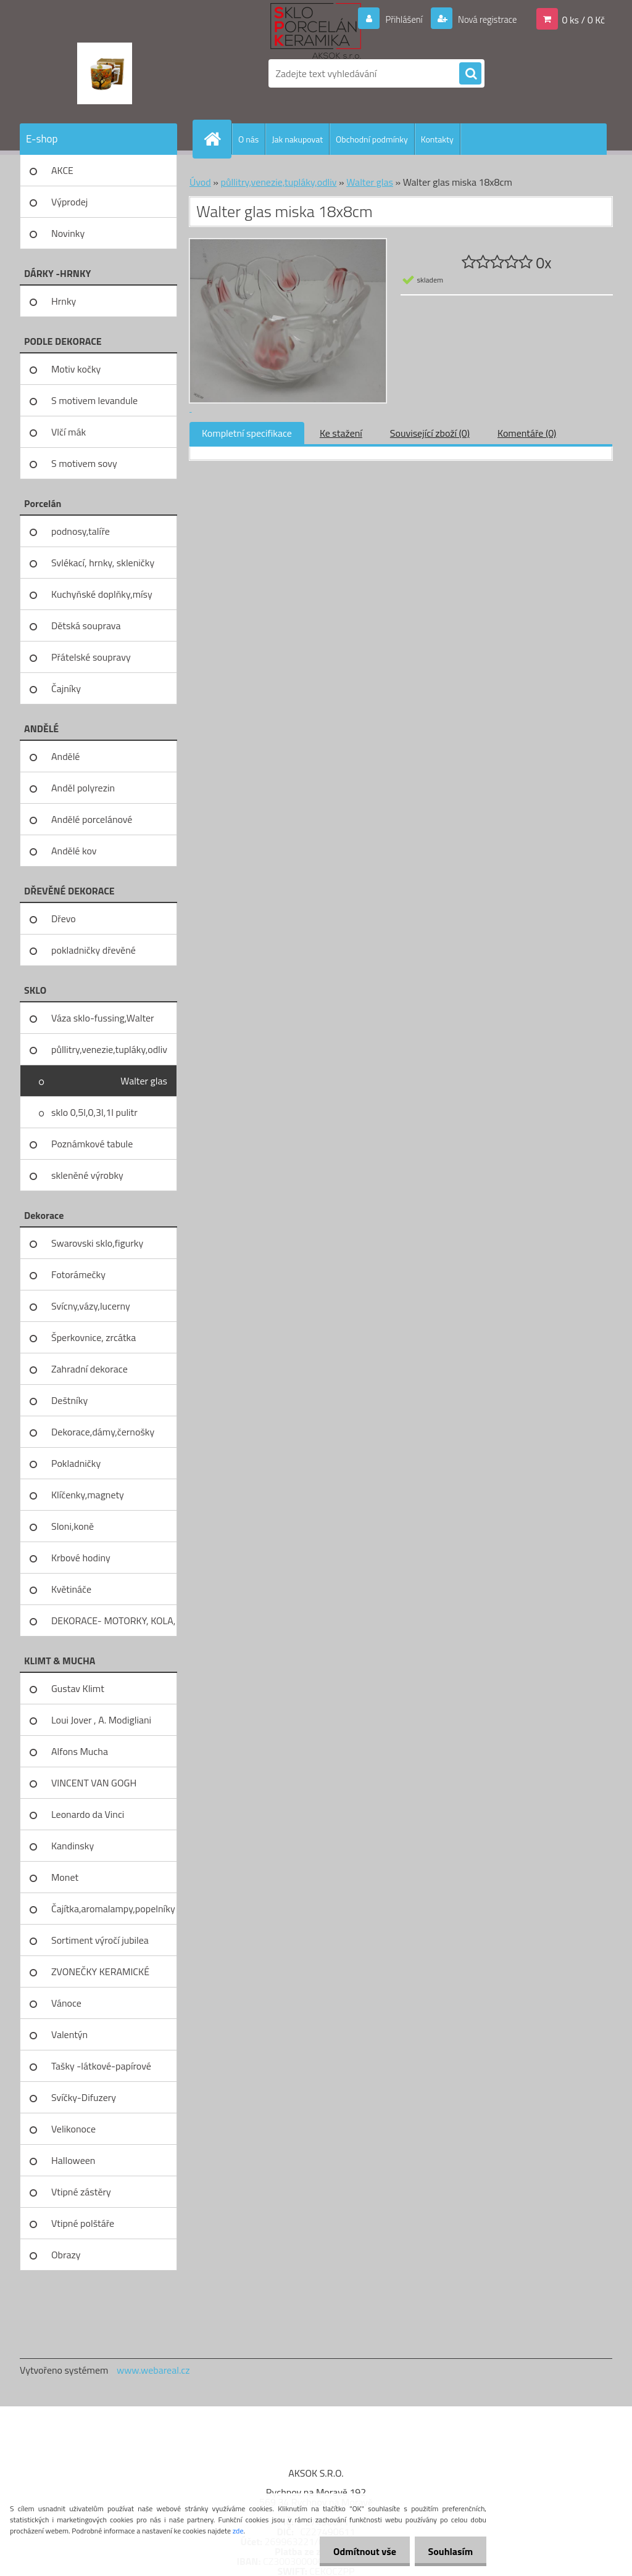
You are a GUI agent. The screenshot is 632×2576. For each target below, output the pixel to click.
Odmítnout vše (359, 2551)
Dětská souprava (85, 625)
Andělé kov (73, 850)
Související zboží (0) (430, 433)
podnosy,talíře (80, 531)
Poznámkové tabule (92, 1143)
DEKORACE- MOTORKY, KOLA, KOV (113, 1625)
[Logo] (104, 73)
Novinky (68, 233)
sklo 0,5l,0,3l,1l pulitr (94, 1112)
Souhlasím (448, 2551)
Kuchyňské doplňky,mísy (101, 594)
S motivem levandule (94, 400)
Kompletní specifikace (247, 433)
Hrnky (63, 301)
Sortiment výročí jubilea (100, 1940)
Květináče (71, 1589)
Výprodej (69, 201)
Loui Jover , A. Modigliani (101, 1719)
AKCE (62, 170)
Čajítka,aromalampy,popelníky (113, 1908)
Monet (64, 1877)
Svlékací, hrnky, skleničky (102, 562)
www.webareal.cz (153, 2370)
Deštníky (69, 1400)
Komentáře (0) (526, 433)
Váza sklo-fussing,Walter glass (102, 1022)
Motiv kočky (76, 368)
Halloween (73, 2160)
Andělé (65, 756)
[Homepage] (217, 138)
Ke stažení (341, 433)
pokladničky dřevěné (93, 950)
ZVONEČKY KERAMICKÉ (100, 1971)
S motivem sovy (84, 463)
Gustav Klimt (77, 1688)
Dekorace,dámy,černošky (102, 1431)
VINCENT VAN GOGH (93, 1782)
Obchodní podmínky (372, 139)
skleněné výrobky (87, 1175)
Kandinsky (72, 1845)
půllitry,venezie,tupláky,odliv (109, 1049)
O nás (248, 139)
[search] (470, 74)
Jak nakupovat (297, 139)
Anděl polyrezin (83, 787)
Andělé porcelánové (91, 819)
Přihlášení (396, 19)
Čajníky (66, 688)
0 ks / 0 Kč (583, 19)
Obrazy (66, 2254)
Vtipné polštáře (82, 2223)
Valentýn (69, 2034)
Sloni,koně (72, 1526)
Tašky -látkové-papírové (101, 2065)
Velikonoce (73, 2128)
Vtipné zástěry (81, 2191)
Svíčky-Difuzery (83, 2097)
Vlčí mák (68, 431)
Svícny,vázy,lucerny (90, 1305)
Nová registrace (484, 19)
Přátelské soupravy (91, 657)
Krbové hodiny (80, 1557)
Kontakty (437, 139)
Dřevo (63, 918)
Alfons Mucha (79, 1751)
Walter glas (143, 1080)
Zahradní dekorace (89, 1368)
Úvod (200, 182)
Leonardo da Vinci (87, 1814)
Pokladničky (76, 1463)
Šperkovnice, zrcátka (93, 1337)
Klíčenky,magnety (87, 1494)
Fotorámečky (78, 1274)
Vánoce (66, 2003)
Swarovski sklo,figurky (97, 1243)
